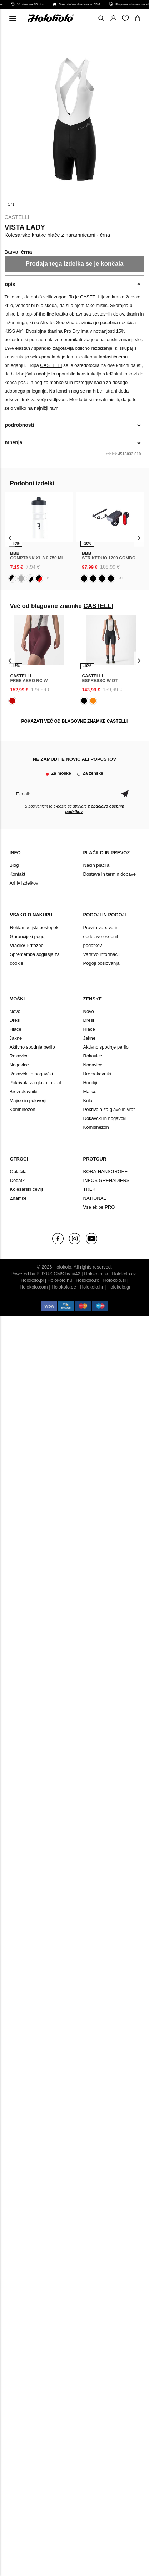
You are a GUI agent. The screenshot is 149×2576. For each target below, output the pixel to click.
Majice (90, 1091)
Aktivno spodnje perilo (32, 1047)
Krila (88, 1100)
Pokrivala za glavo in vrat (35, 1082)
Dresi (15, 1020)
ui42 (75, 1273)
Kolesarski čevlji (26, 1189)
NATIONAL (94, 1198)
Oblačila (18, 1171)
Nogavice (19, 1064)
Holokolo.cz (124, 1273)
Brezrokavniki (24, 1091)
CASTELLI (17, 217)
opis (10, 284)
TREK (89, 1189)
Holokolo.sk (96, 1273)
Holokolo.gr (119, 1287)
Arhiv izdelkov (24, 883)
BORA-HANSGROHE (105, 1171)
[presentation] (10, 538)
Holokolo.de (63, 1287)
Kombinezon (22, 1109)
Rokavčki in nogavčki (31, 1073)
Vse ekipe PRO (99, 1207)
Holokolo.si (114, 1280)
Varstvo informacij (101, 954)
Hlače (15, 1029)
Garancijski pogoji (28, 936)
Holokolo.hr (92, 1287)
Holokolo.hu (60, 1280)
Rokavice (19, 1056)
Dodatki (18, 1180)
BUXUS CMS (50, 1273)
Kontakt (17, 874)
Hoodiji (90, 1082)
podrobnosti (19, 425)
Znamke (18, 1198)
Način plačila (96, 865)
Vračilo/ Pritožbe (27, 945)
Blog (14, 865)
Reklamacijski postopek (34, 927)
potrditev (125, 794)
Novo (15, 1011)
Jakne (16, 1038)
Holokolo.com (34, 1287)
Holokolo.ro (87, 1280)
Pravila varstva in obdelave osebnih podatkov (101, 936)
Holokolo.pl (32, 1280)
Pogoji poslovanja (101, 963)
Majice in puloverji (28, 1100)
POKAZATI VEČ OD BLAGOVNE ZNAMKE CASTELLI (74, 721)
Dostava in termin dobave (109, 874)
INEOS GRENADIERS (106, 1180)
